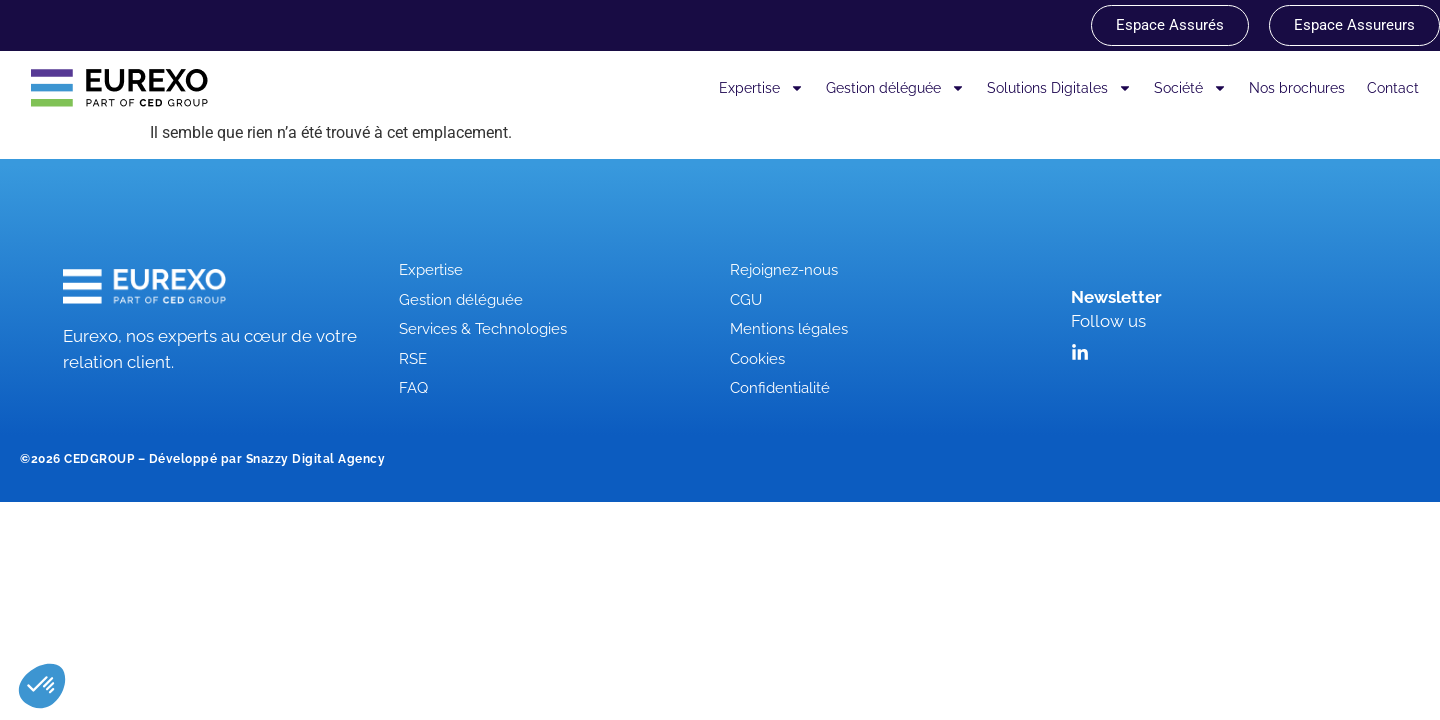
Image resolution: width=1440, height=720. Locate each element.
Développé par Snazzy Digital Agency (267, 459)
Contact (1393, 88)
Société (1190, 88)
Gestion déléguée (895, 88)
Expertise (761, 88)
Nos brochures (1297, 88)
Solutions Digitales (1059, 88)
